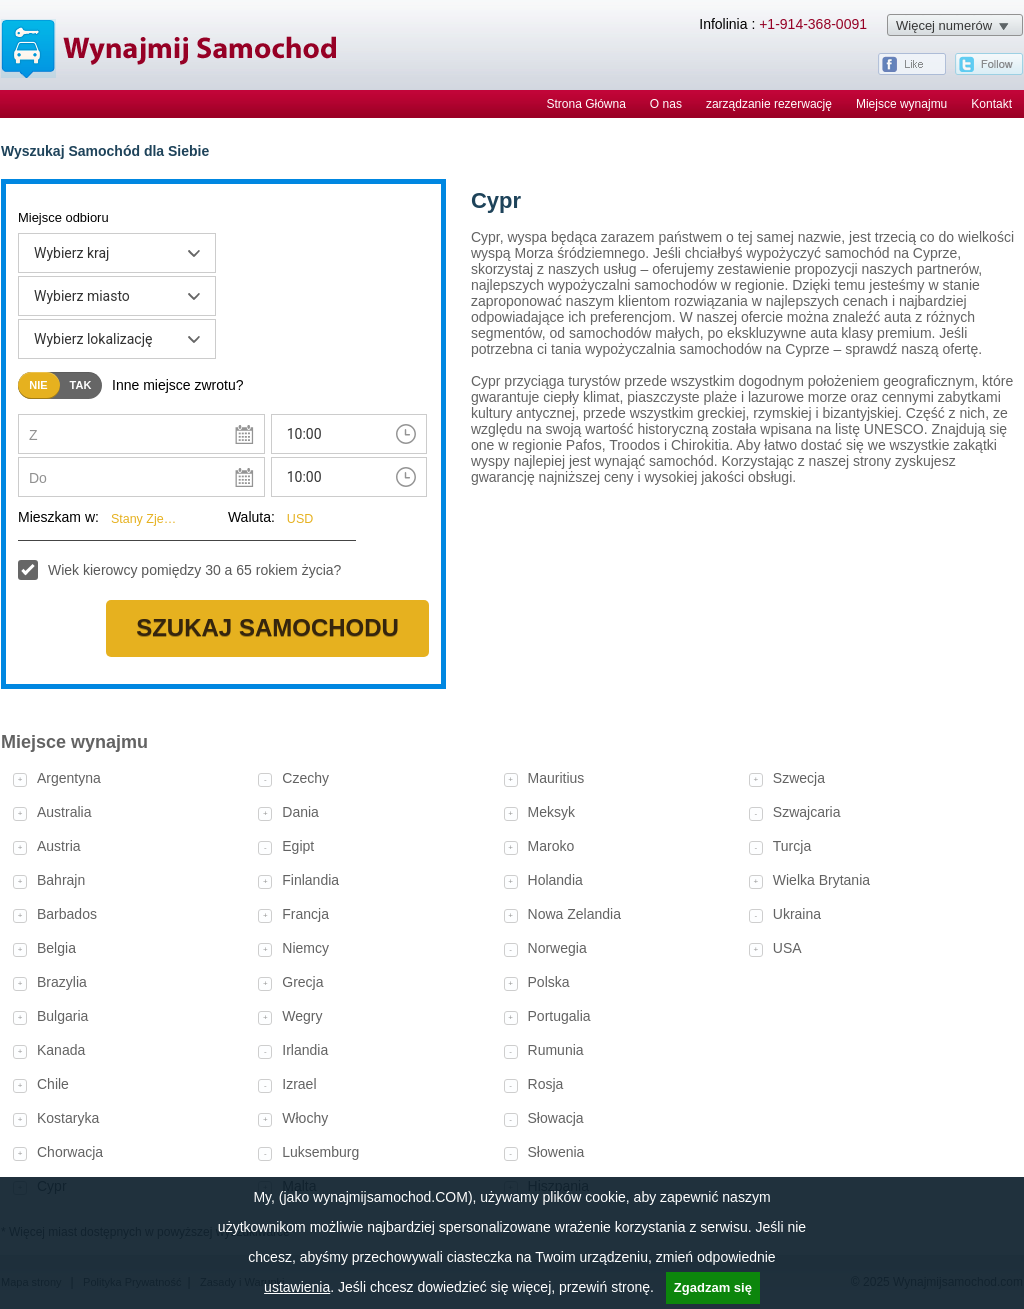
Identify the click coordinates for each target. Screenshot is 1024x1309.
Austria (59, 846)
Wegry (302, 1016)
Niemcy (305, 948)
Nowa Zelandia (574, 914)
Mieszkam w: (58, 517)
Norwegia (557, 948)
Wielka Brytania (821, 880)
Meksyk (551, 812)
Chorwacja (70, 1152)
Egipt (298, 846)
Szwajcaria (807, 812)
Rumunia (556, 1050)
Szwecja (799, 778)
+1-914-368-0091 (813, 24)
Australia (64, 812)
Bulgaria (62, 1016)
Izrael (299, 1084)
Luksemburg (320, 1152)
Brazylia (62, 982)
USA (787, 948)
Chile (53, 1084)
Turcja (792, 846)
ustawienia (297, 1287)
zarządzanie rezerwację (769, 104)
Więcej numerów (944, 25)
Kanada (61, 1050)
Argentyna (69, 778)
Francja (305, 914)
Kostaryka (68, 1118)
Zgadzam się (713, 1287)
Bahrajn (61, 880)
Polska (549, 982)
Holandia (555, 880)
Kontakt (991, 104)
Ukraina (797, 914)
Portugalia (559, 1016)
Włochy (305, 1118)
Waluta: (251, 517)
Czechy (305, 778)
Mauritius (556, 778)
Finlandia (310, 880)
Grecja (302, 982)
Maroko (551, 846)
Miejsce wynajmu (901, 104)
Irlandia (305, 1050)
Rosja (546, 1084)
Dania (300, 812)
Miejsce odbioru (63, 217)
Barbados (67, 914)
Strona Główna (585, 104)
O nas (666, 104)
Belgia (56, 948)
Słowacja (556, 1118)
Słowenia (556, 1152)
